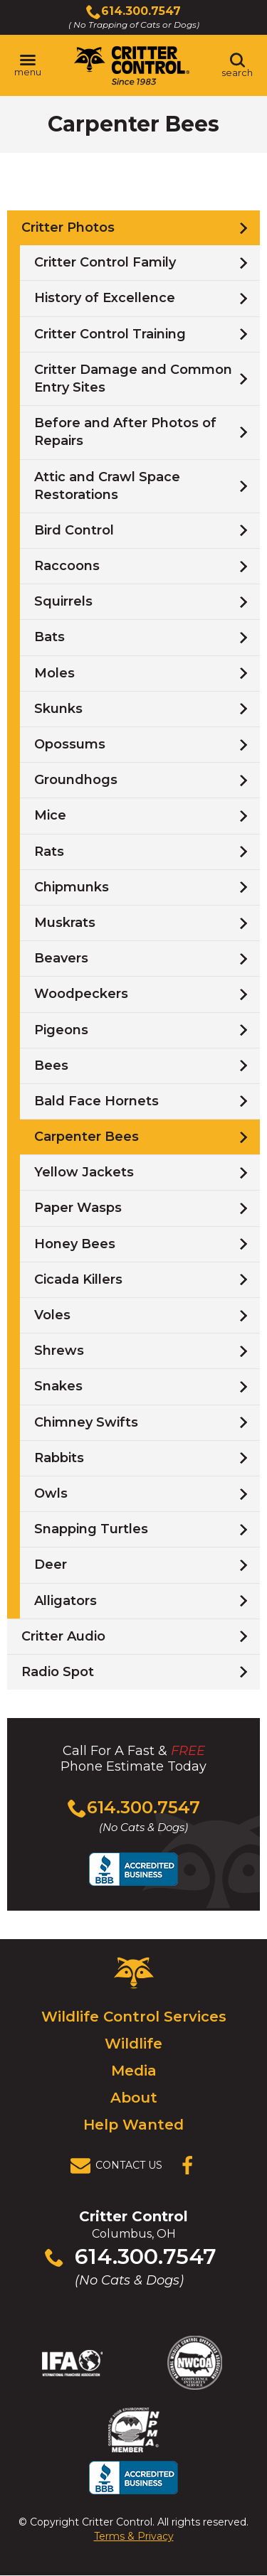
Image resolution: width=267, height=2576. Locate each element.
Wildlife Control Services (133, 2016)
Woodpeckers (81, 994)
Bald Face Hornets (96, 1101)
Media (134, 2070)
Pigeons (61, 1030)
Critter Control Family (105, 262)
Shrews (59, 1350)
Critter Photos (68, 227)
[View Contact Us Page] (120, 2166)
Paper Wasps (78, 1207)
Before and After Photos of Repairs (125, 432)
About (133, 2097)
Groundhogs (75, 780)
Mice (50, 815)
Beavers (61, 958)
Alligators (65, 1601)
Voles (52, 1315)
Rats (49, 851)
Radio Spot (57, 1672)
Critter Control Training (110, 334)
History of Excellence (104, 298)
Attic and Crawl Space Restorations (107, 486)
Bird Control (74, 530)
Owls (51, 1493)
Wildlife (133, 2043)
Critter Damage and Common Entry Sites (133, 378)
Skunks (58, 709)
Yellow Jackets (84, 1172)
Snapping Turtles (91, 1529)
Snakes (58, 1386)
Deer (50, 1564)
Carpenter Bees (86, 1136)
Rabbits (59, 1458)
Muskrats (64, 922)
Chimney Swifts (86, 1422)
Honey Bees (74, 1244)
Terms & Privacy (134, 2536)
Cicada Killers (78, 1279)
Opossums (69, 744)
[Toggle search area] (237, 65)
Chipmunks (71, 887)
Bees (51, 1065)
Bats (49, 637)
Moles (54, 673)
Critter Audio (63, 1636)
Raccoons (67, 566)
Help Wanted (133, 2124)
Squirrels (63, 601)
